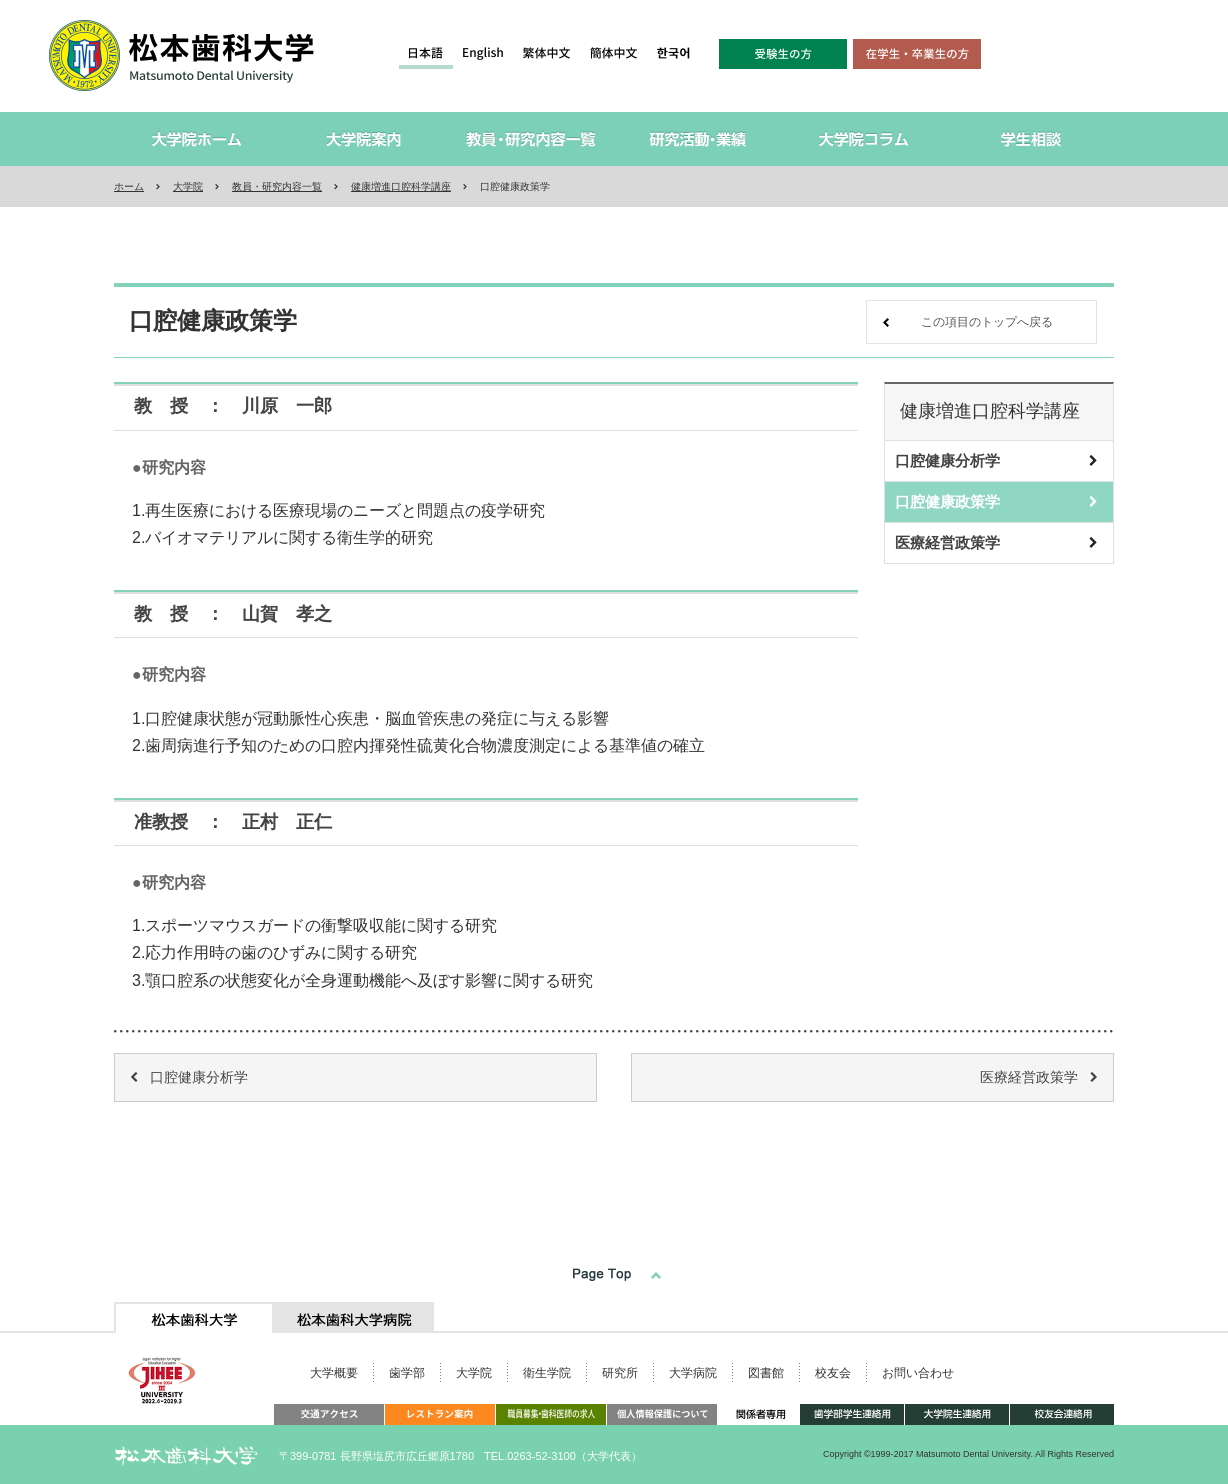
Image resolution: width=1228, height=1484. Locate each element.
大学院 (188, 186)
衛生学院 (547, 1373)
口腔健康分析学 (947, 460)
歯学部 (407, 1373)
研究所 (620, 1373)
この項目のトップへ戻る (987, 322)
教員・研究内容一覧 (277, 186)
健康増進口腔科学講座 (401, 186)
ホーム (129, 186)
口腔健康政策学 (947, 501)
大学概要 (334, 1373)
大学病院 (693, 1373)
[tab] (194, 1317)
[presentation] (194, 1317)
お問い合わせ (918, 1373)
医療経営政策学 (947, 542)
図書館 (766, 1373)
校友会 (833, 1373)
